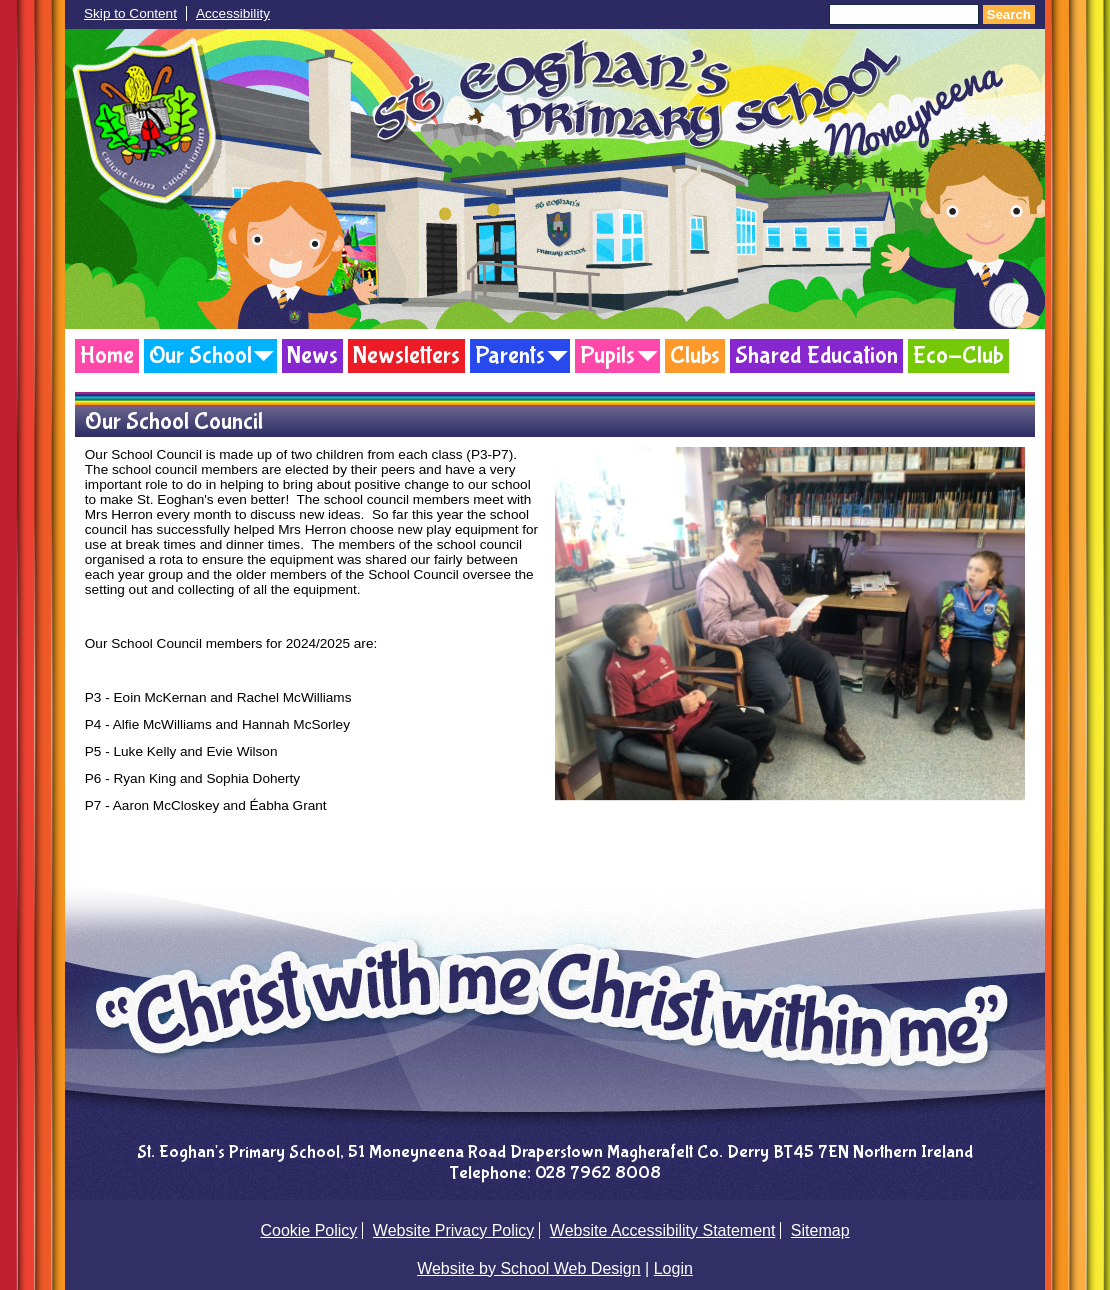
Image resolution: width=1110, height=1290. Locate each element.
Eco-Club (958, 355)
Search (1009, 14)
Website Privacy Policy (454, 1230)
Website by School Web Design (529, 1268)
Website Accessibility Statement (663, 1230)
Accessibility (233, 13)
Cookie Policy (308, 1230)
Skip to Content (130, 13)
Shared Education (816, 355)
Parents (510, 355)
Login (673, 1268)
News (312, 355)
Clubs (695, 355)
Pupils (607, 355)
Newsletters (406, 355)
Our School (200, 355)
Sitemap (820, 1230)
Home (107, 355)
